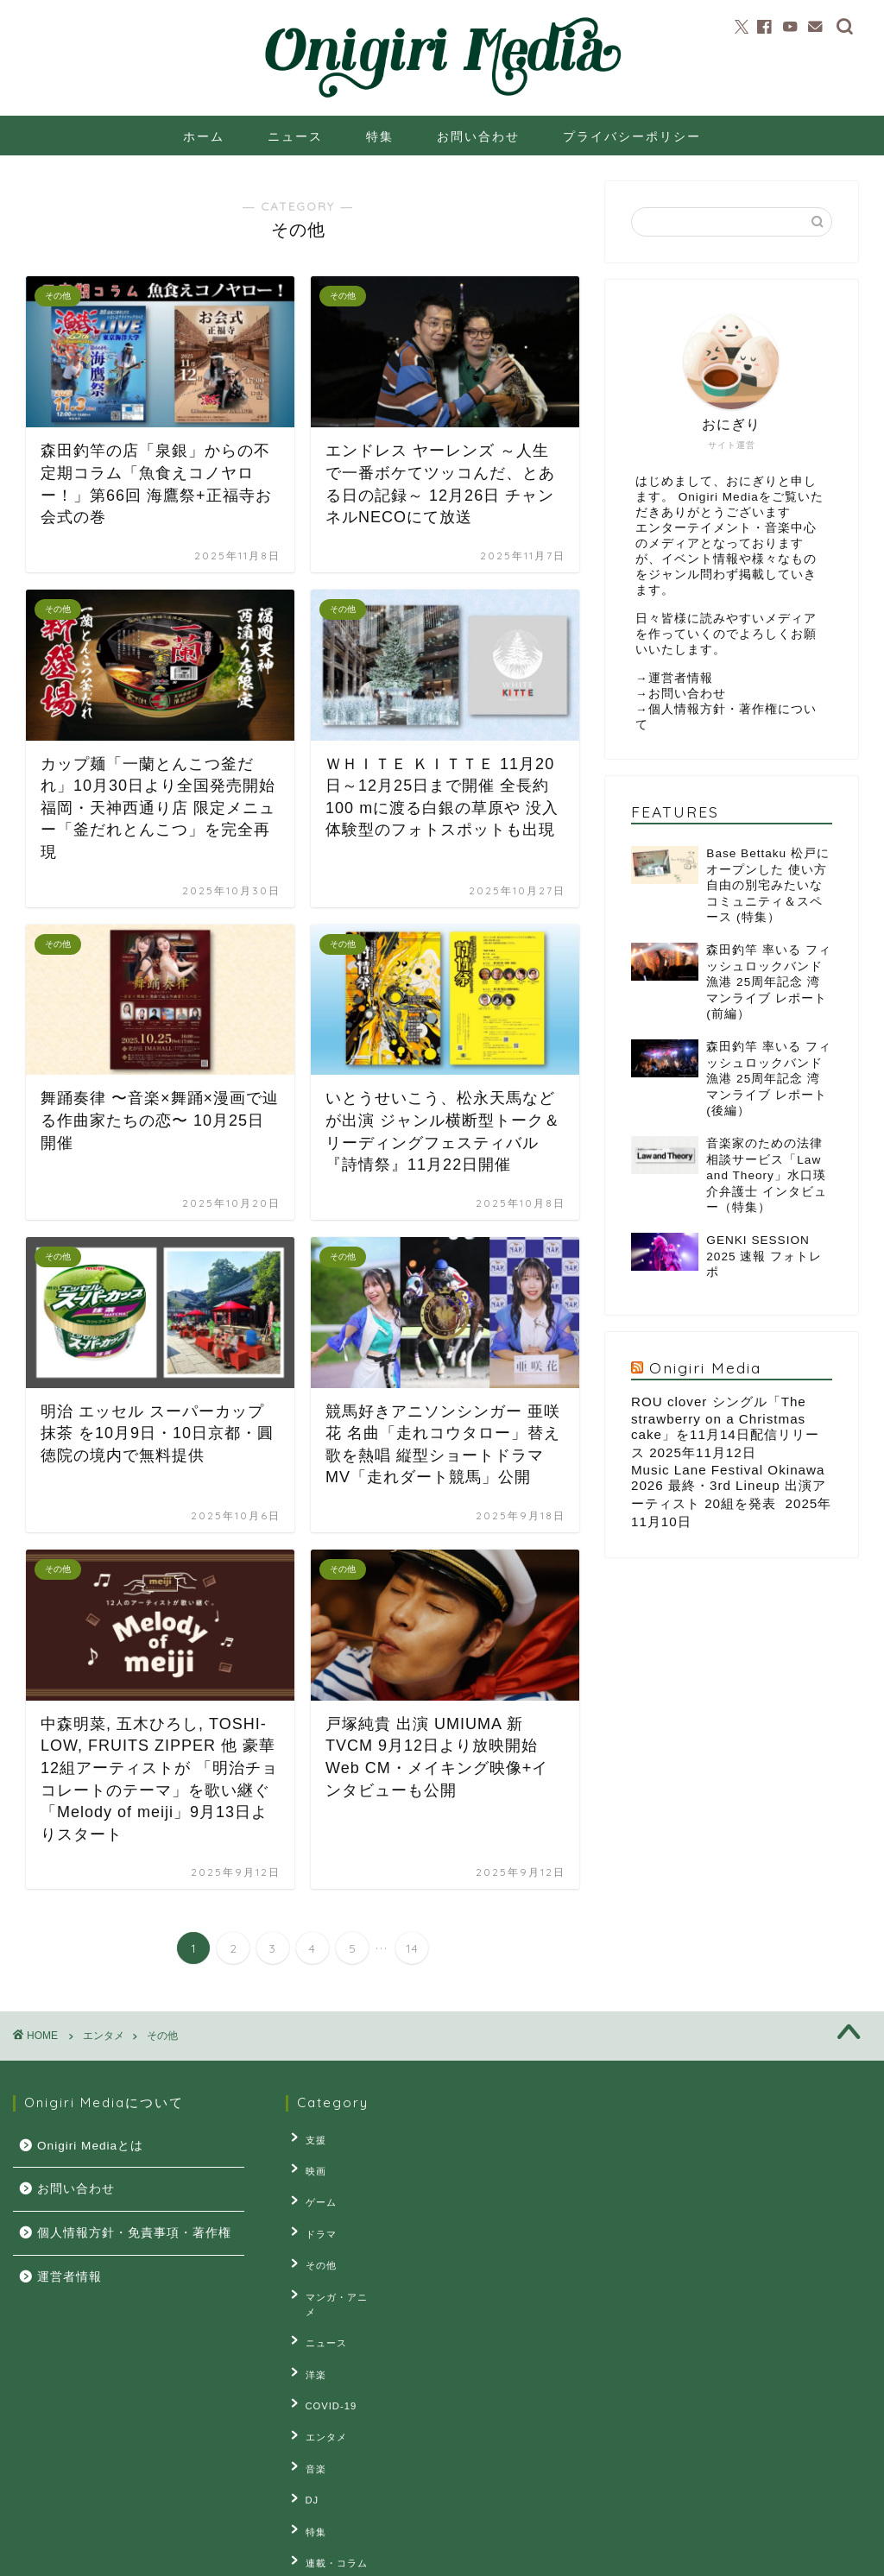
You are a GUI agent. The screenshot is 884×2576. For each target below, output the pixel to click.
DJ (306, 2430)
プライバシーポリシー (632, 136)
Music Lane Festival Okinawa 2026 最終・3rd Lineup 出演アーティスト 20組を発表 (728, 1486)
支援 (309, 2137)
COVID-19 (324, 2350)
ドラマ (314, 2217)
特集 (380, 136)
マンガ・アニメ (335, 2270)
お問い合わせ (478, 136)
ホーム (203, 136)
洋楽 (309, 2323)
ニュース (295, 136)
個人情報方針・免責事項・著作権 (134, 2232)
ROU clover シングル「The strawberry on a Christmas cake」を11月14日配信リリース (725, 1427)
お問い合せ (196, 2555)
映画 (309, 2164)
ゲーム (314, 2190)
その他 (314, 2243)
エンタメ (319, 2376)
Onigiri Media (705, 1367)
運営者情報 (680, 678)
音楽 (309, 2403)
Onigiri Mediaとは (90, 2145)
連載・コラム (330, 2483)
